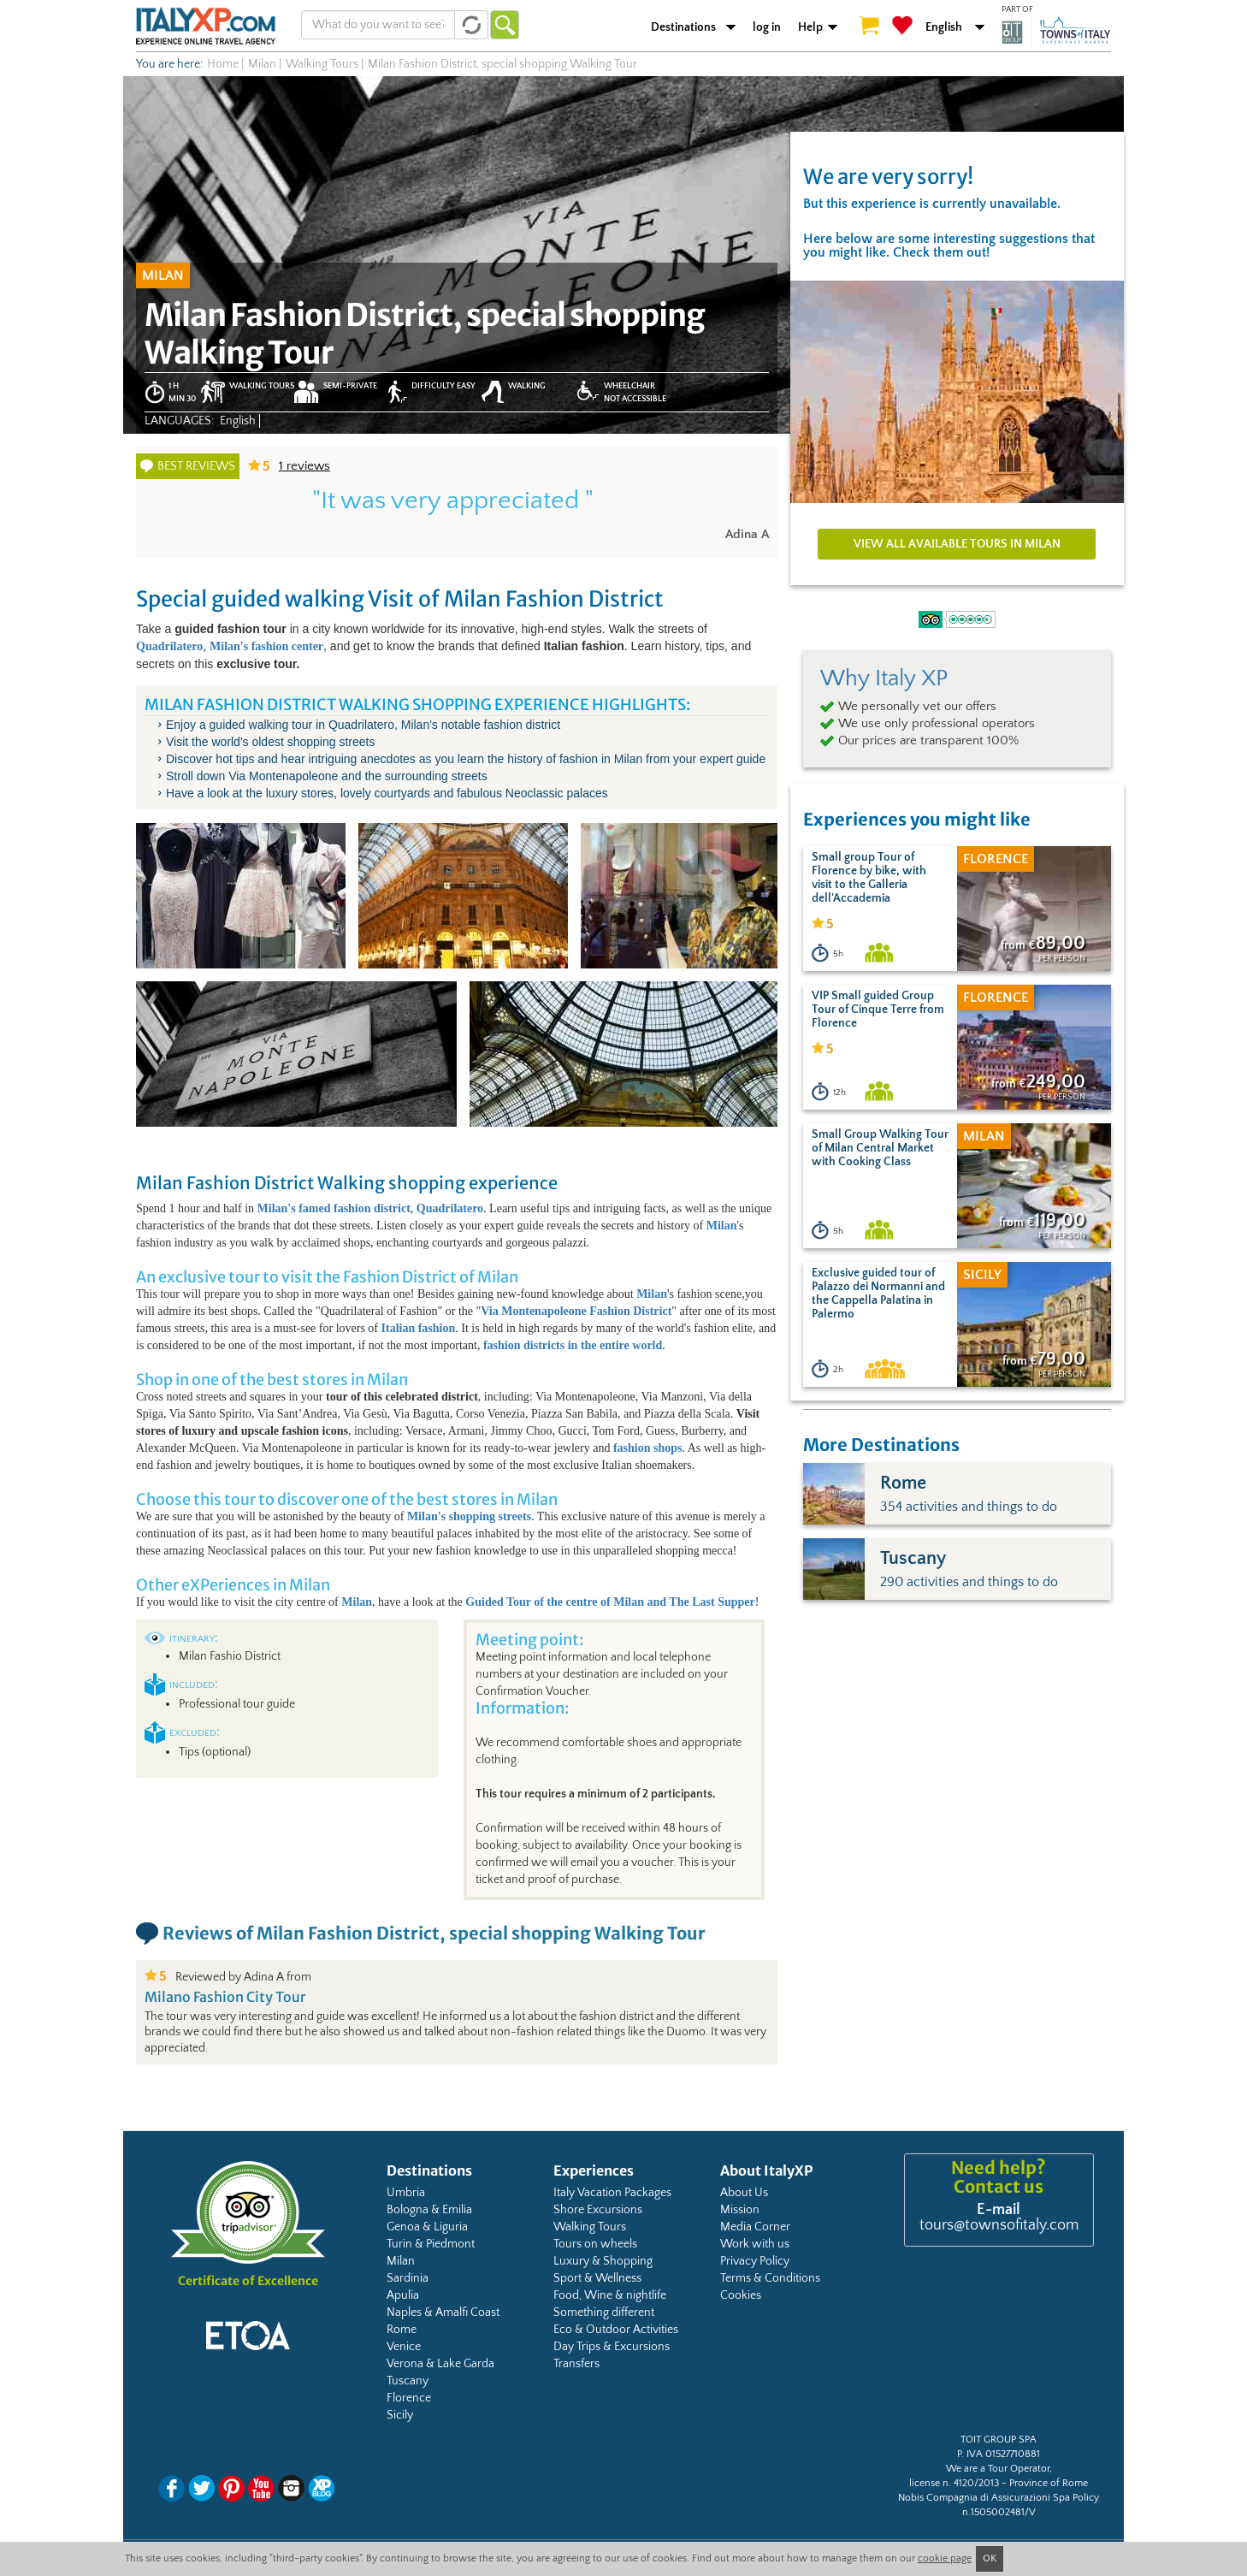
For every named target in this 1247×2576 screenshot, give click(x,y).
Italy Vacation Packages (612, 2193)
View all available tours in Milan (957, 544)
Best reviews (196, 466)
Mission (739, 2210)
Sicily (400, 2415)
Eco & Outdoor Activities (615, 2329)
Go (504, 24)
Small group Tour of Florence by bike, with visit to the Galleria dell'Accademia (869, 877)
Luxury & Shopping (603, 2261)
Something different (603, 2312)
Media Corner (755, 2227)
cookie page (945, 2558)
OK (989, 2558)
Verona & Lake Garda (440, 2364)
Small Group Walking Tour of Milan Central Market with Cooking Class (880, 1148)
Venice (404, 2347)
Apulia (403, 2295)
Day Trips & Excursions (611, 2347)
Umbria (406, 2193)
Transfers (576, 2364)
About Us (744, 2193)
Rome (402, 2329)
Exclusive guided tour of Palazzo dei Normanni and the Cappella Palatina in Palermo (878, 1293)
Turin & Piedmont (431, 2244)
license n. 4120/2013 (954, 2483)
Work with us (754, 2244)
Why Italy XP (884, 678)
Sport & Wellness (597, 2278)
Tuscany (407, 2381)
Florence (409, 2398)
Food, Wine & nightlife (609, 2295)
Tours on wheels (595, 2244)
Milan (401, 2261)
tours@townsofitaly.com (999, 2225)
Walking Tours (589, 2227)
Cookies (740, 2295)
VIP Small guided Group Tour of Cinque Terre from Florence (878, 1009)
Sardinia (407, 2278)
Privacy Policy (754, 2261)
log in (767, 27)
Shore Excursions (597, 2210)
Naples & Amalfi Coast (443, 2312)
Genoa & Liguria (427, 2227)
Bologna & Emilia (429, 2210)
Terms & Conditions (770, 2278)
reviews (304, 466)
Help (810, 27)
